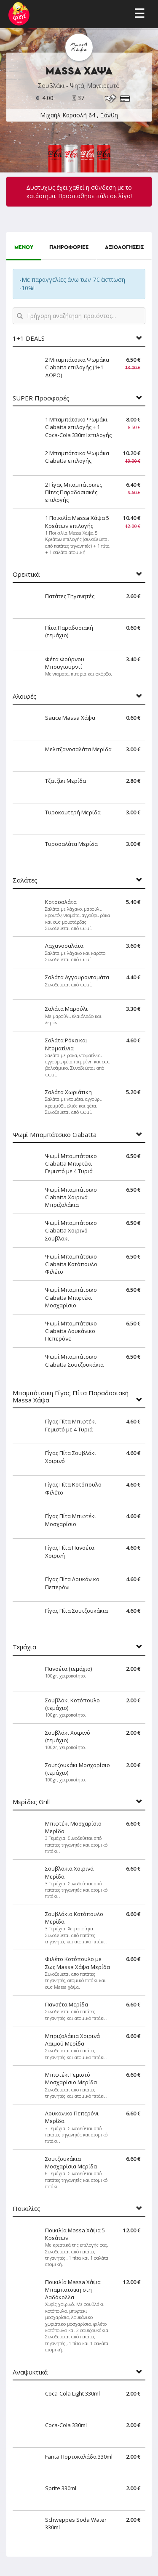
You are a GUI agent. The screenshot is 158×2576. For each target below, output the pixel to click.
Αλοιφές (25, 696)
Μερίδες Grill (31, 1801)
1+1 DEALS (29, 338)
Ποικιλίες (26, 2208)
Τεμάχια (24, 1647)
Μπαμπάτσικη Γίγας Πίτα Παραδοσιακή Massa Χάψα (71, 1396)
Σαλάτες (25, 880)
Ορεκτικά (26, 574)
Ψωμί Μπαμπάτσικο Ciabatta (54, 1134)
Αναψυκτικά (30, 2372)
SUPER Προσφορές (41, 398)
